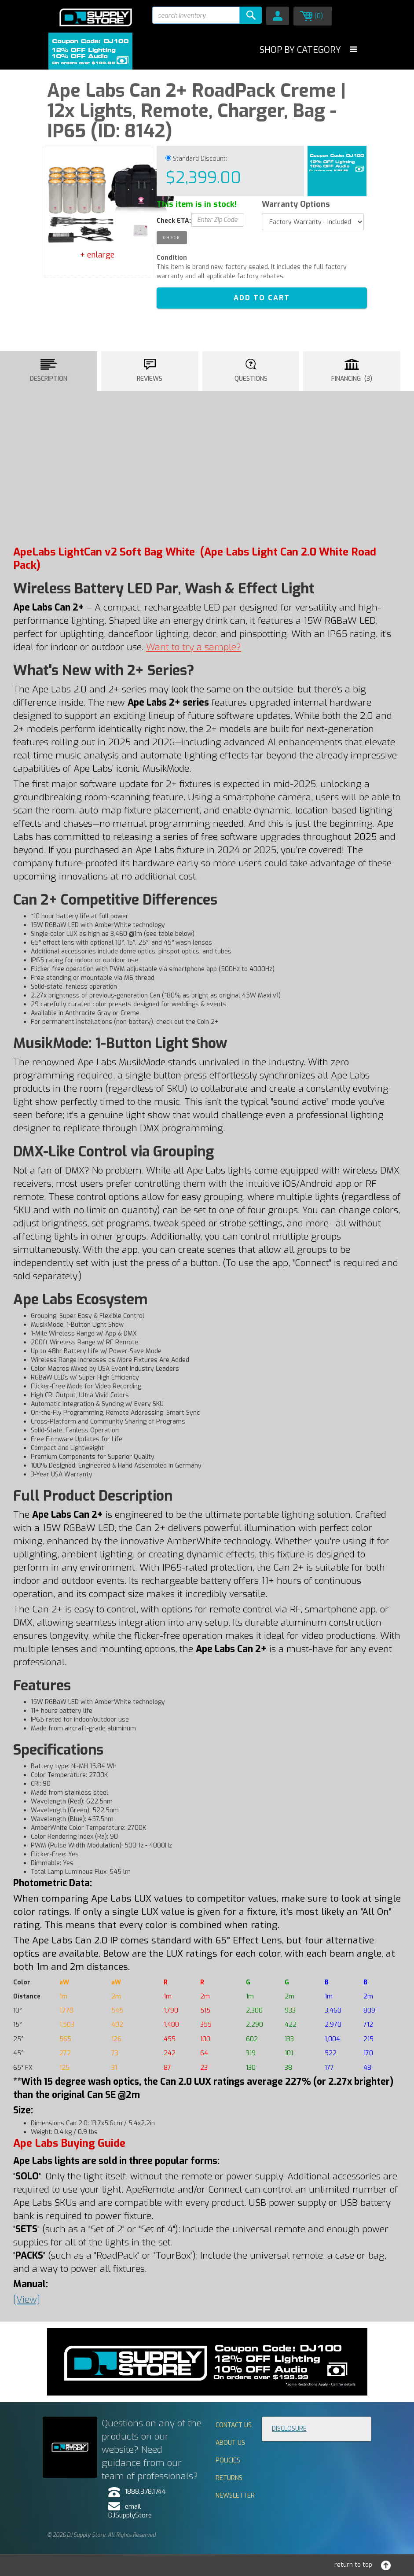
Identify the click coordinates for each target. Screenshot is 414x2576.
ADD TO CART (262, 297)
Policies (228, 2460)
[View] (26, 2299)
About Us (230, 2443)
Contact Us (234, 2425)
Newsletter (235, 2495)
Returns (229, 2478)
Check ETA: (174, 221)
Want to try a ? (193, 647)
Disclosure (289, 2429)
